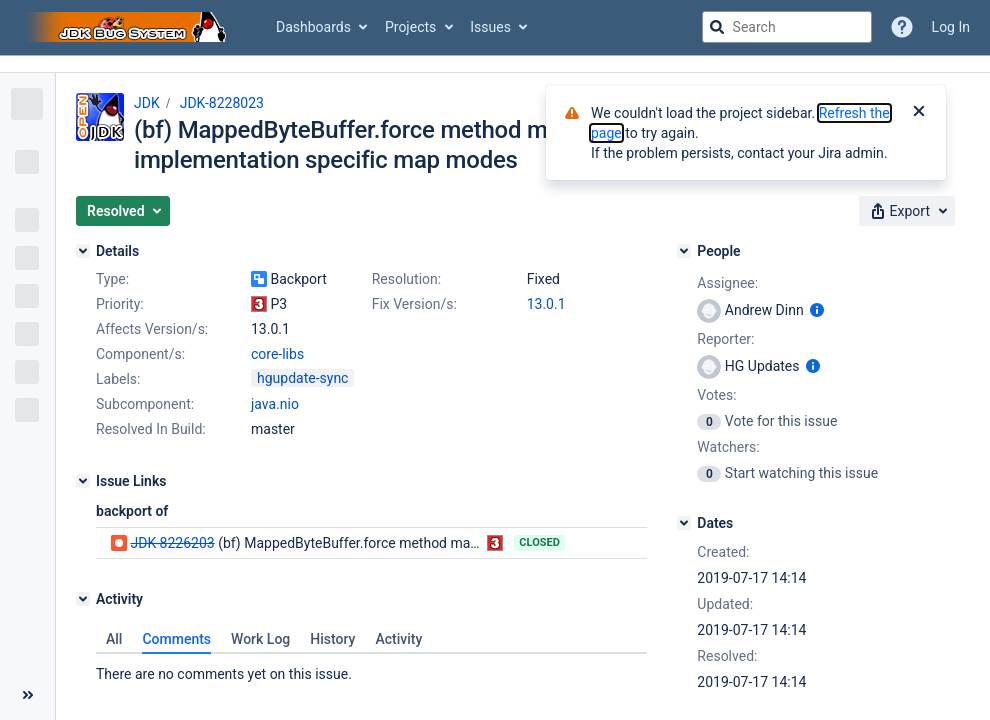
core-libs (277, 354)
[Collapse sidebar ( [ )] (27, 695)
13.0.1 (546, 304)
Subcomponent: (145, 404)
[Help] (902, 27)
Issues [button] (490, 27)
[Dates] (684, 523)
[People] (684, 251)
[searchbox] (787, 27)
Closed (539, 542)
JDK (147, 103)
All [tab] (114, 639)
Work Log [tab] (260, 639)
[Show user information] (817, 310)
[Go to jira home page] (128, 27)
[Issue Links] (83, 481)
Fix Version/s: (414, 304)
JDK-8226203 (172, 543)
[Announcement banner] (495, 64)
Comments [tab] (176, 639)
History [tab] (332, 639)
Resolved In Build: (151, 429)
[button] (123, 211)
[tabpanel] (371, 669)
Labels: (118, 379)
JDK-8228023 (222, 103)
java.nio (275, 404)
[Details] (83, 251)
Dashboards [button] (313, 27)
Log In (951, 27)
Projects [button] (410, 27)
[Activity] (83, 599)
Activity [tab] (398, 639)
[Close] (919, 113)
